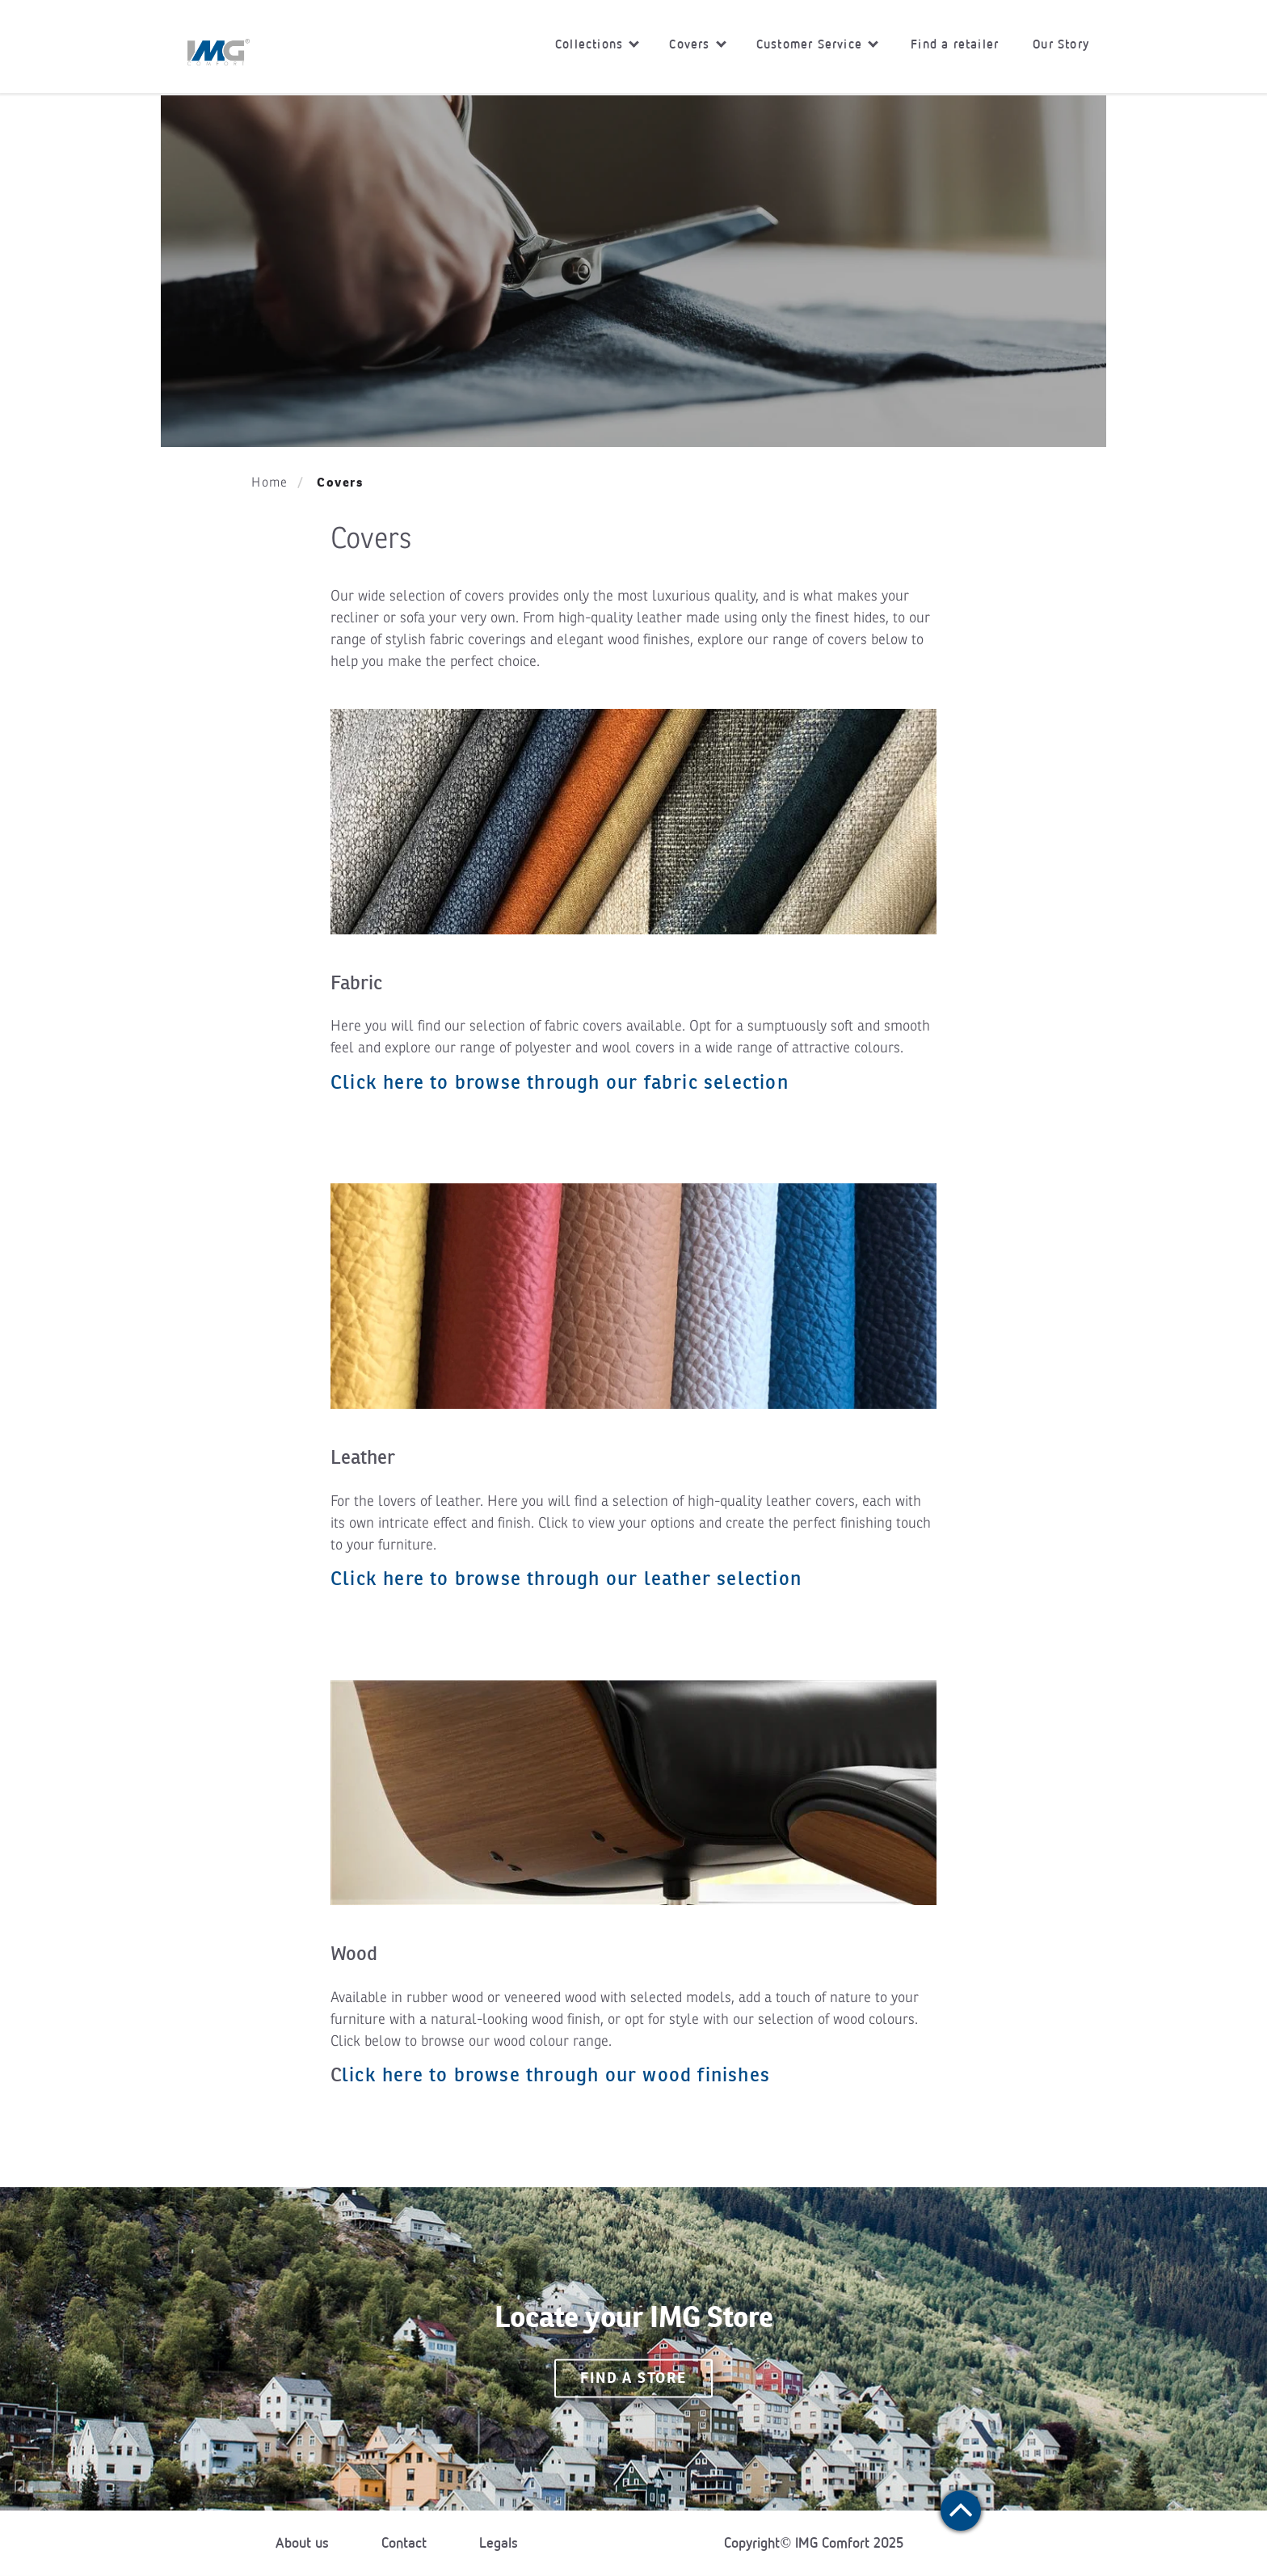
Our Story (1061, 44)
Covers (697, 44)
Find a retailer (955, 44)
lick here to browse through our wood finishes (556, 2074)
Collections (597, 44)
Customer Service (817, 44)
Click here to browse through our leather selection (566, 1578)
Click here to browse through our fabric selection (559, 1081)
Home (269, 482)
